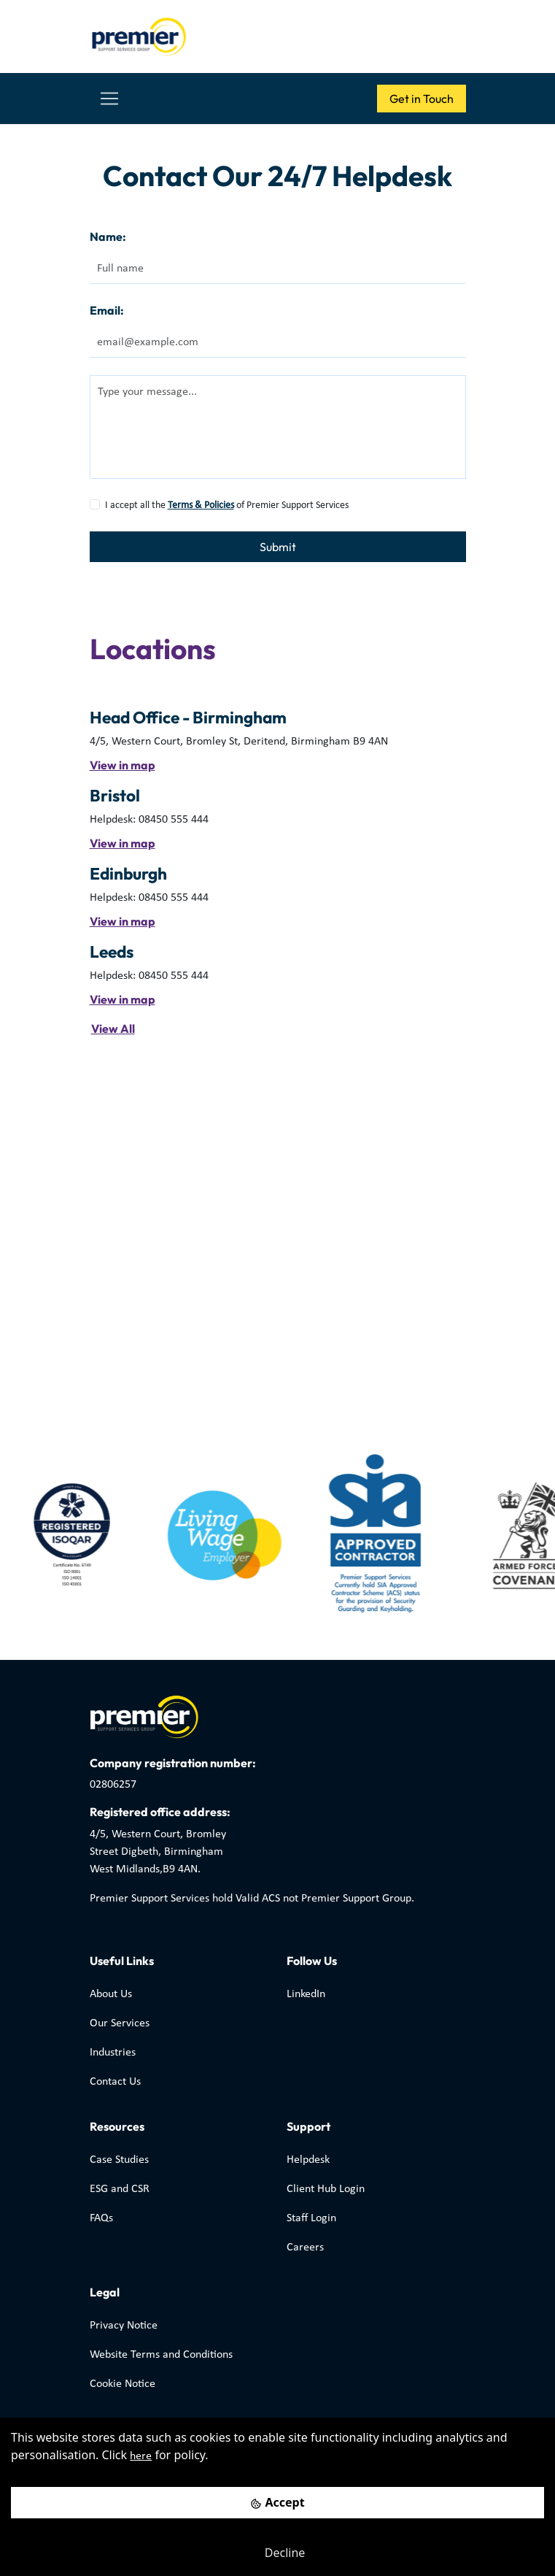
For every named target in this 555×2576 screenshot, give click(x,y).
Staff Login (311, 2218)
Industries (113, 2052)
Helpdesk (308, 2160)
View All (113, 1028)
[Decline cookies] (277, 2552)
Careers (305, 2247)
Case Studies (119, 2160)
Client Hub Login (326, 2189)
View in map (122, 765)
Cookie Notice (122, 2384)
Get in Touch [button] (421, 98)
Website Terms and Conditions (161, 2355)
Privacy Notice (124, 2325)
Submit (278, 546)
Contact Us (115, 2082)
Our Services (120, 2023)
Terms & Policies (201, 505)
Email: (107, 310)
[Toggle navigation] (109, 98)
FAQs (101, 2218)
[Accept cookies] (277, 2502)
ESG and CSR (120, 2189)
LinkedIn (306, 1994)
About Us (111, 1994)
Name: (108, 236)
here (141, 2456)
